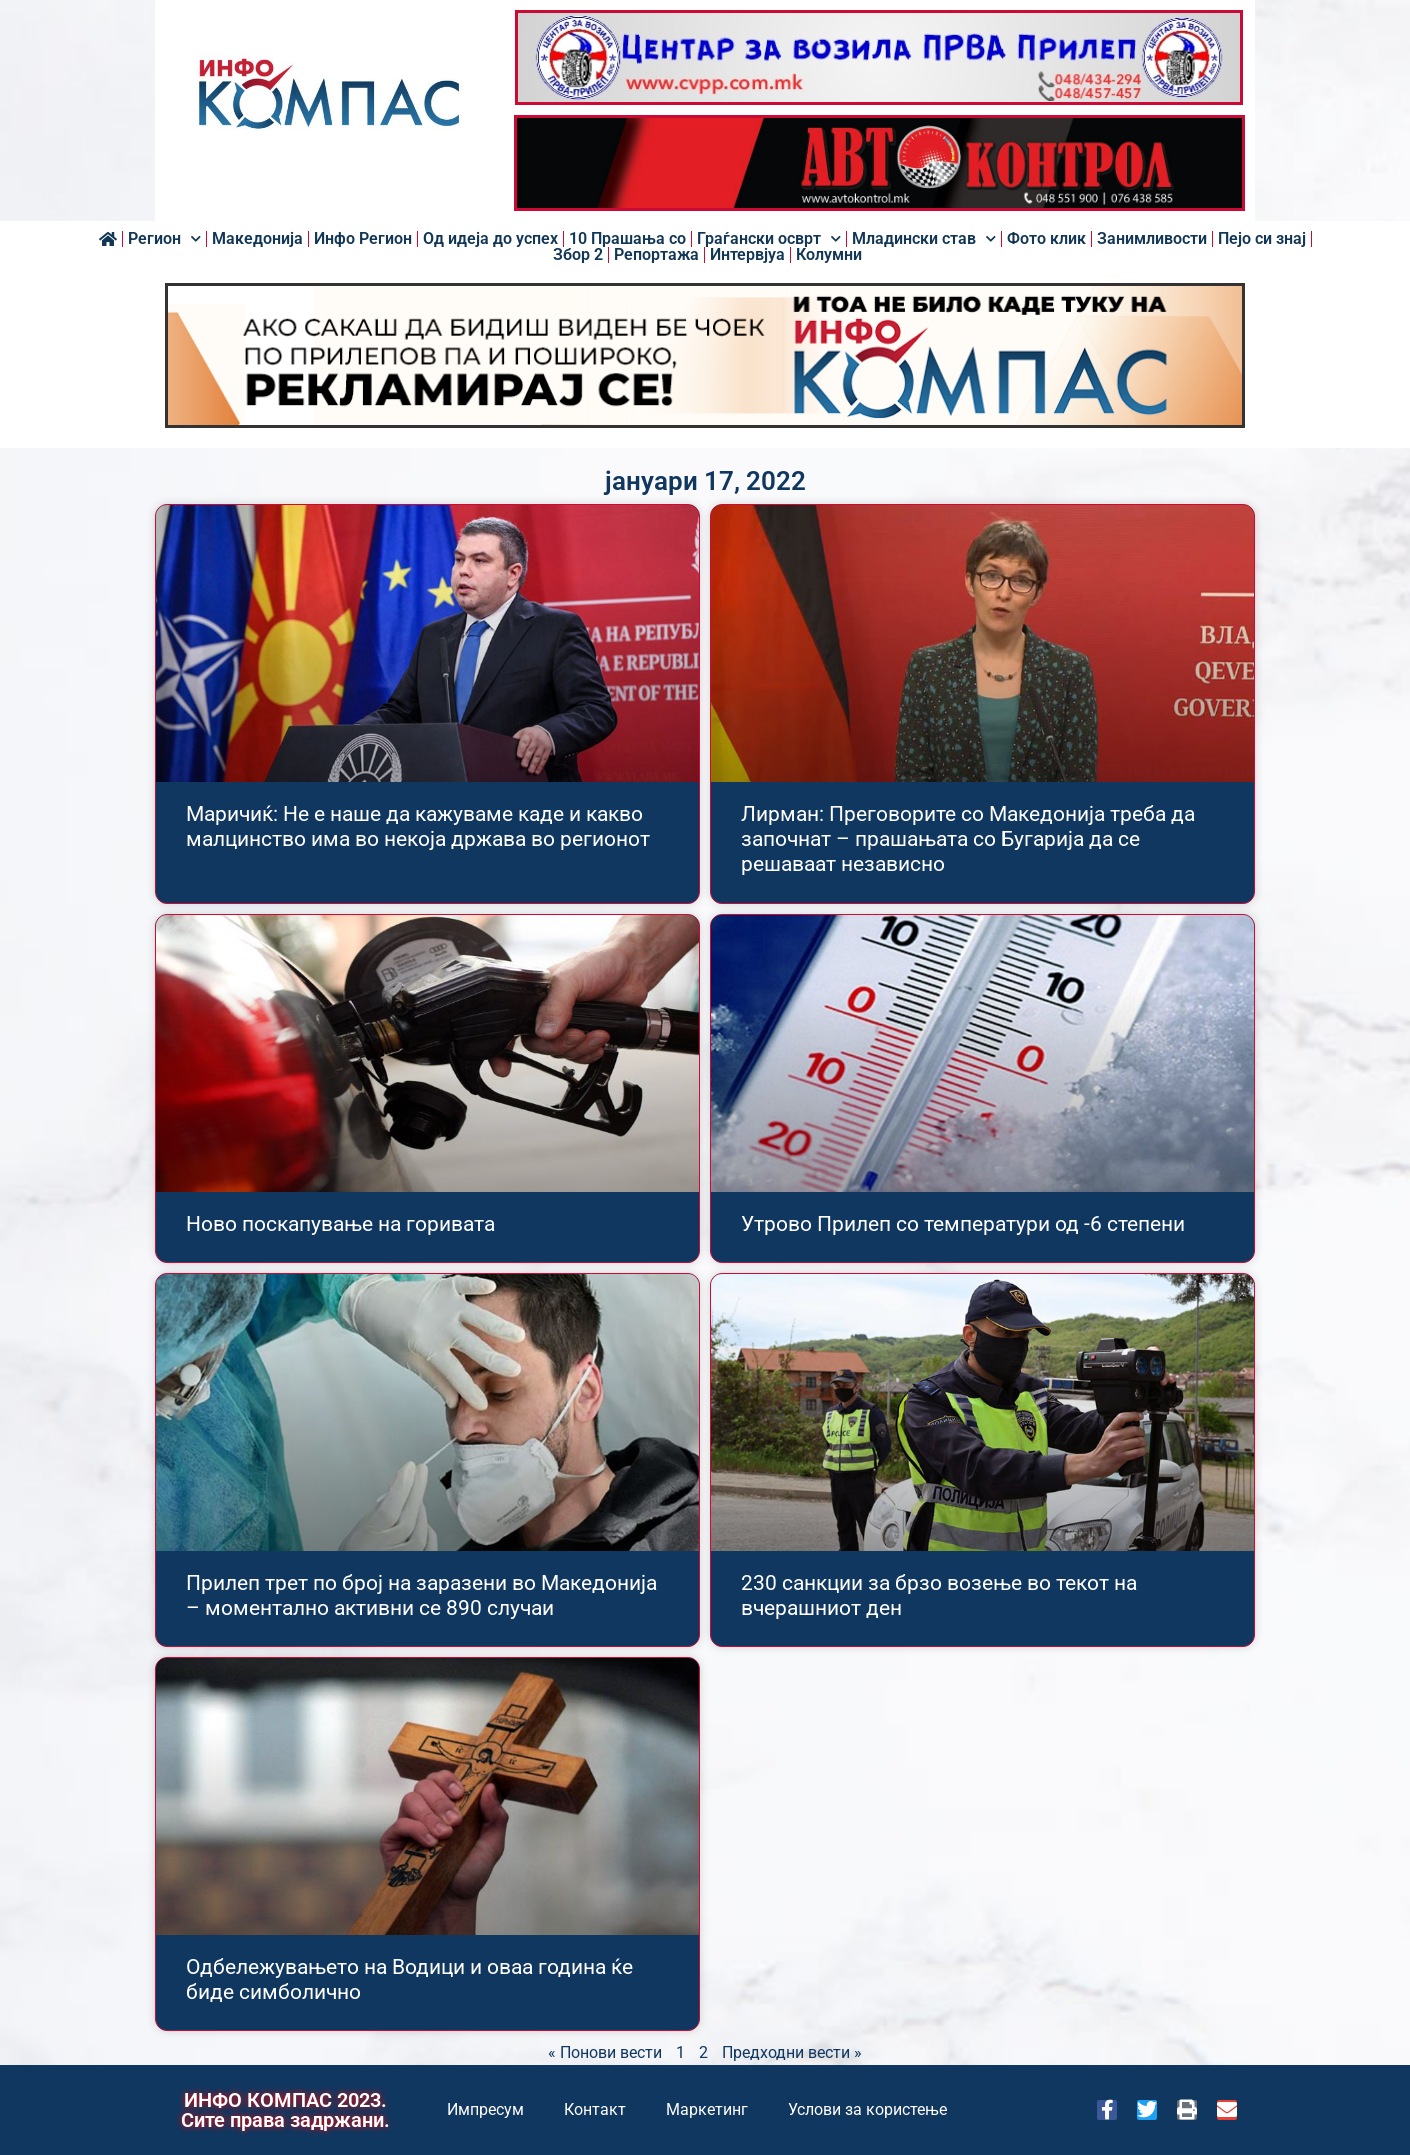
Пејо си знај (1262, 239)
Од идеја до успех (490, 239)
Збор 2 (578, 255)
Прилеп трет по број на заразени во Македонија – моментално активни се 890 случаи (421, 1595)
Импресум (485, 2109)
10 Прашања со (627, 239)
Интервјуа (747, 255)
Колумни (829, 255)
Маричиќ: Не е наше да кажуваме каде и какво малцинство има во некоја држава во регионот (418, 826)
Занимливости (1152, 239)
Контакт (595, 2109)
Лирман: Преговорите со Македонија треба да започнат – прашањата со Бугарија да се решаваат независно (968, 839)
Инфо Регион (363, 239)
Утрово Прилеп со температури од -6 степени (963, 1224)
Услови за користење (867, 2109)
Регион (164, 239)
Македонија (257, 239)
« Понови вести (605, 2052)
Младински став (924, 239)
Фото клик (1046, 239)
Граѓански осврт (769, 239)
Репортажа (656, 255)
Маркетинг (707, 2109)
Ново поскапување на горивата (340, 1224)
